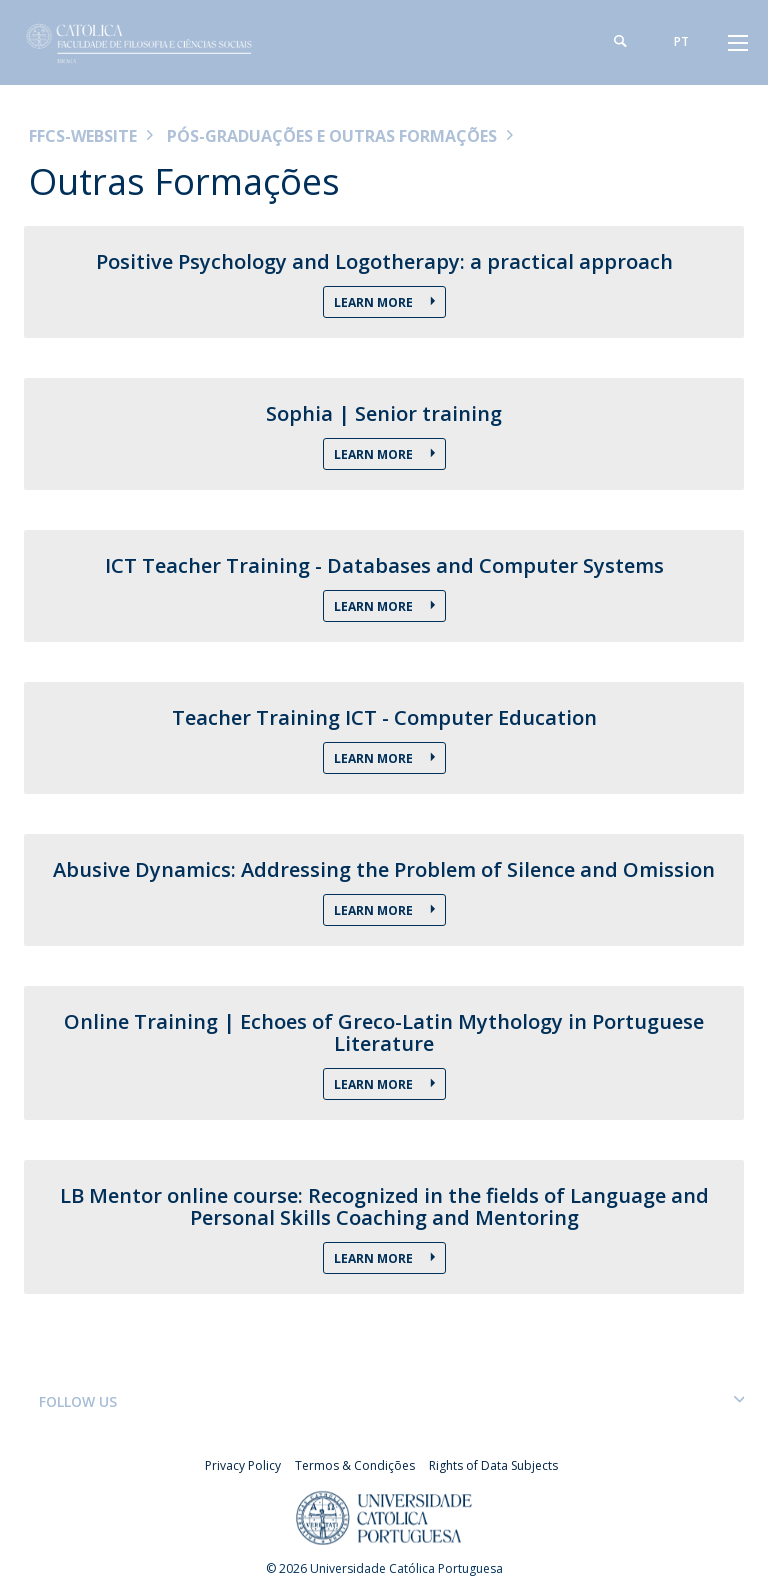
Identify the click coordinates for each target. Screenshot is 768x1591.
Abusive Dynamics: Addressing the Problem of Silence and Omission (384, 870)
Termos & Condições (355, 1465)
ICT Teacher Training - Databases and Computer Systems (384, 566)
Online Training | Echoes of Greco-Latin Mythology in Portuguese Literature (384, 1033)
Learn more (375, 302)
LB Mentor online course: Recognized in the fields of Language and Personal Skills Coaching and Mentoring (384, 1207)
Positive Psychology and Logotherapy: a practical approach (384, 262)
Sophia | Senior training (384, 414)
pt (681, 41)
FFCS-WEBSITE (83, 136)
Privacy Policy (243, 1465)
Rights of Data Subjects (493, 1465)
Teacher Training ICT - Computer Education (384, 718)
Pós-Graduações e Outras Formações (332, 136)
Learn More (375, 606)
